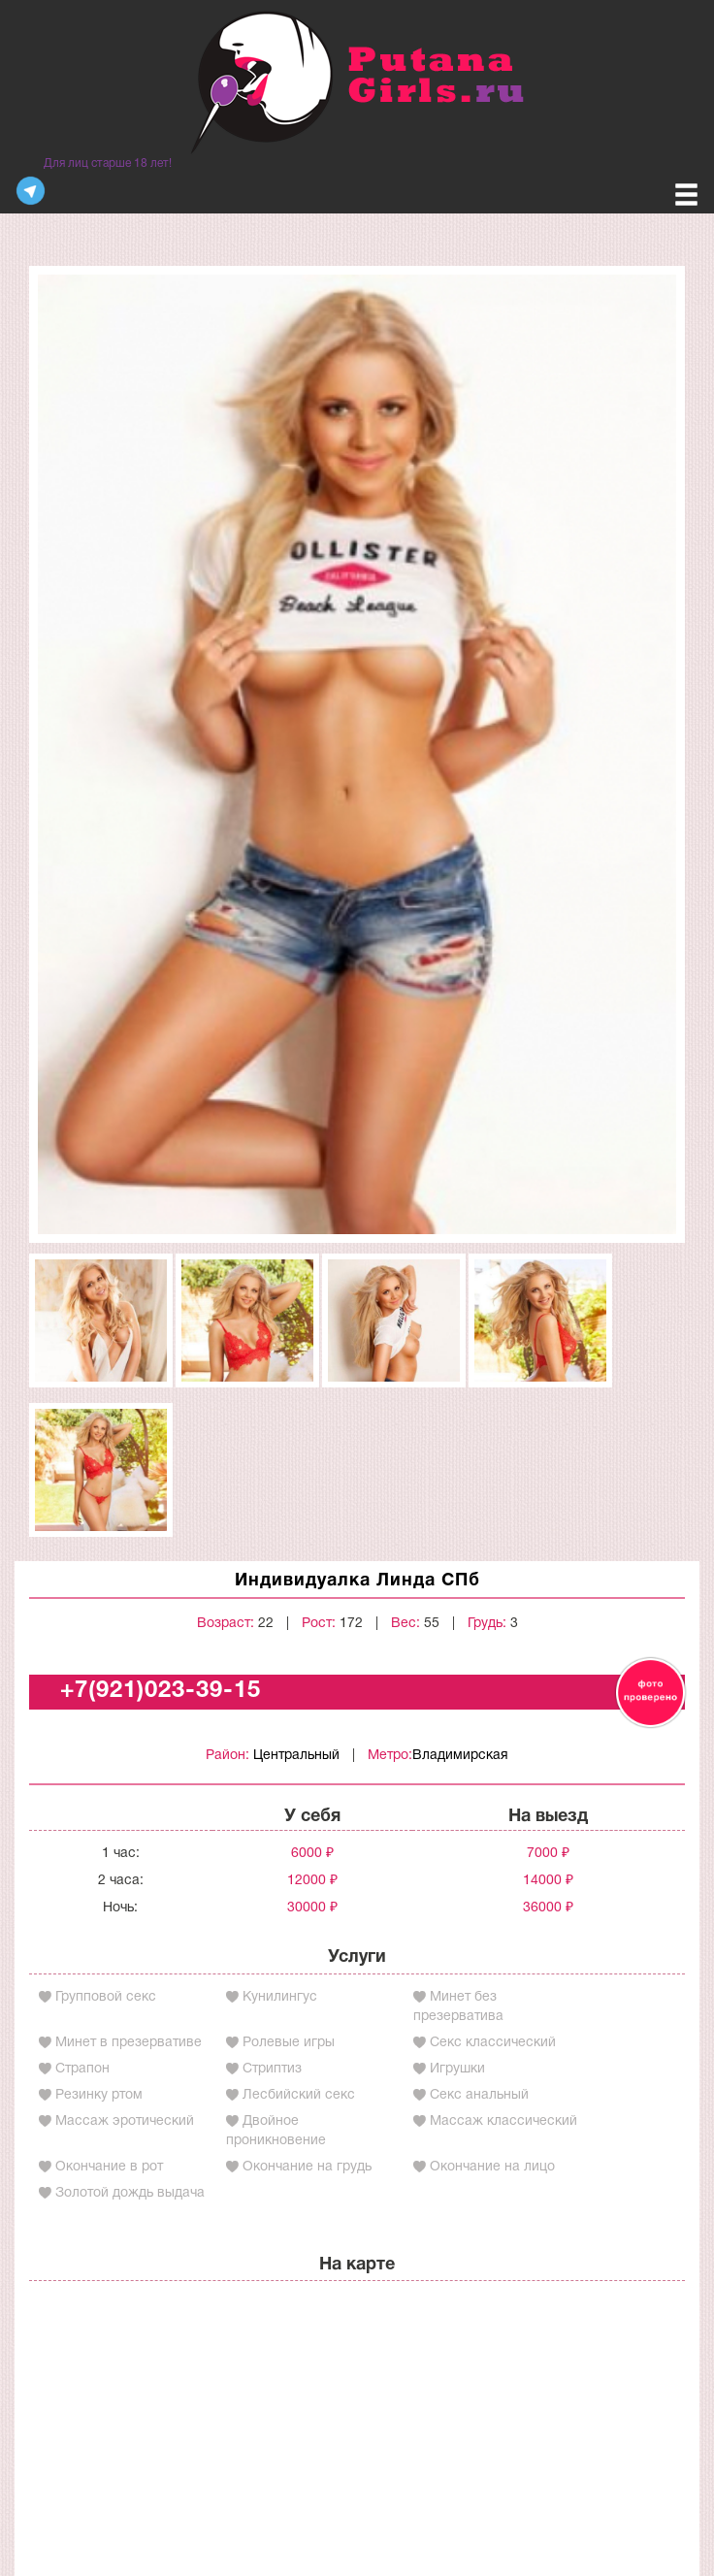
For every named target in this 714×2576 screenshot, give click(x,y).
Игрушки (457, 2069)
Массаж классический (503, 2121)
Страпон (82, 2069)
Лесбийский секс (299, 2095)
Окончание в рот (109, 2167)
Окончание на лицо (492, 2167)
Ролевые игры (289, 2043)
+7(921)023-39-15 (160, 1691)
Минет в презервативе (128, 2043)
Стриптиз (272, 2069)
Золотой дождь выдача (130, 2193)
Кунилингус (280, 1997)
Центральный (296, 1755)
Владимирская (460, 1755)
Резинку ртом (99, 2095)
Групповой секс (105, 1997)
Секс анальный (479, 2095)
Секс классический (493, 2043)
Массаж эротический (124, 2121)
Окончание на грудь (307, 2167)
